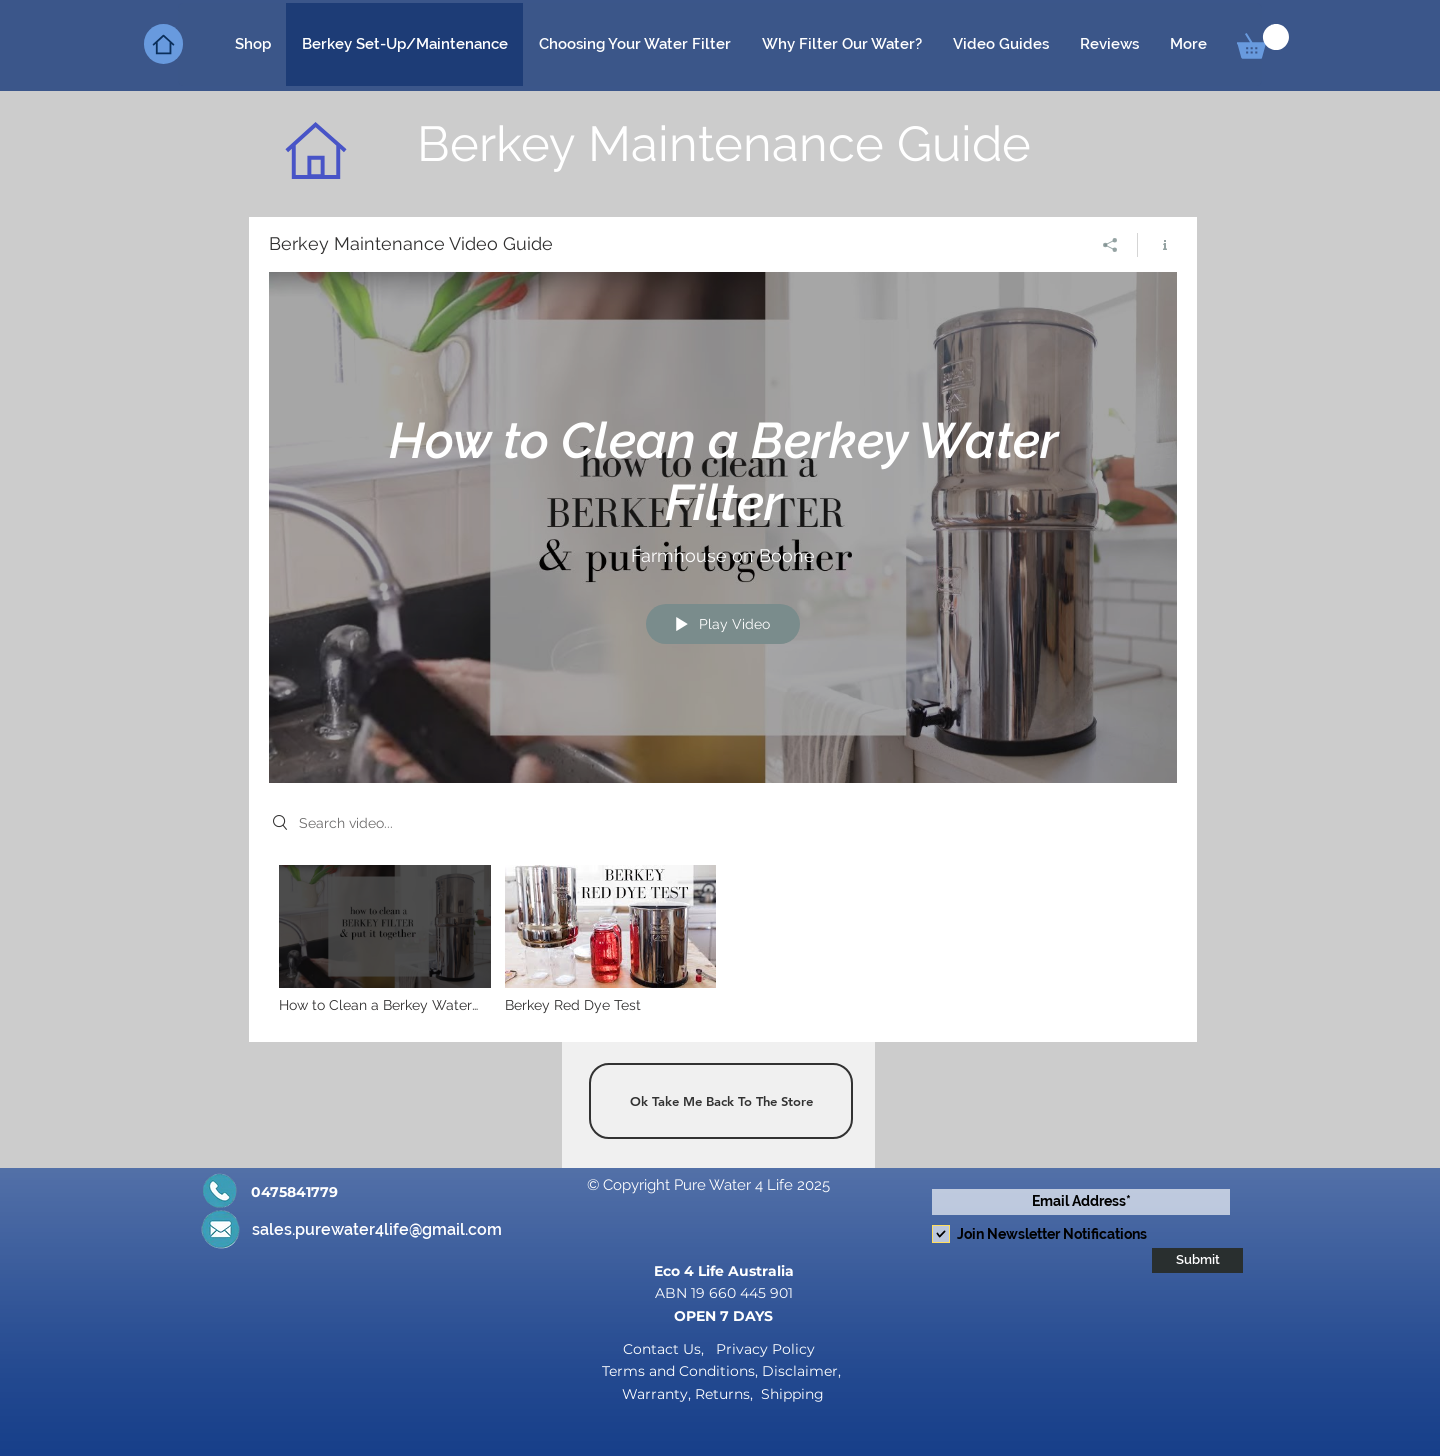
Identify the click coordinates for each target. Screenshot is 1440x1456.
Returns (722, 1394)
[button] (1263, 41)
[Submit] (1197, 1260)
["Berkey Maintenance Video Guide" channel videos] (723, 943)
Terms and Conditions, (682, 1371)
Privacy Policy (763, 1349)
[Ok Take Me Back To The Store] (721, 1101)
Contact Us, (665, 1349)
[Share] (1110, 244)
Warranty (655, 1394)
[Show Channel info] (1157, 244)
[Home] (163, 44)
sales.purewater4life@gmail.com (377, 1229)
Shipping (792, 1394)
